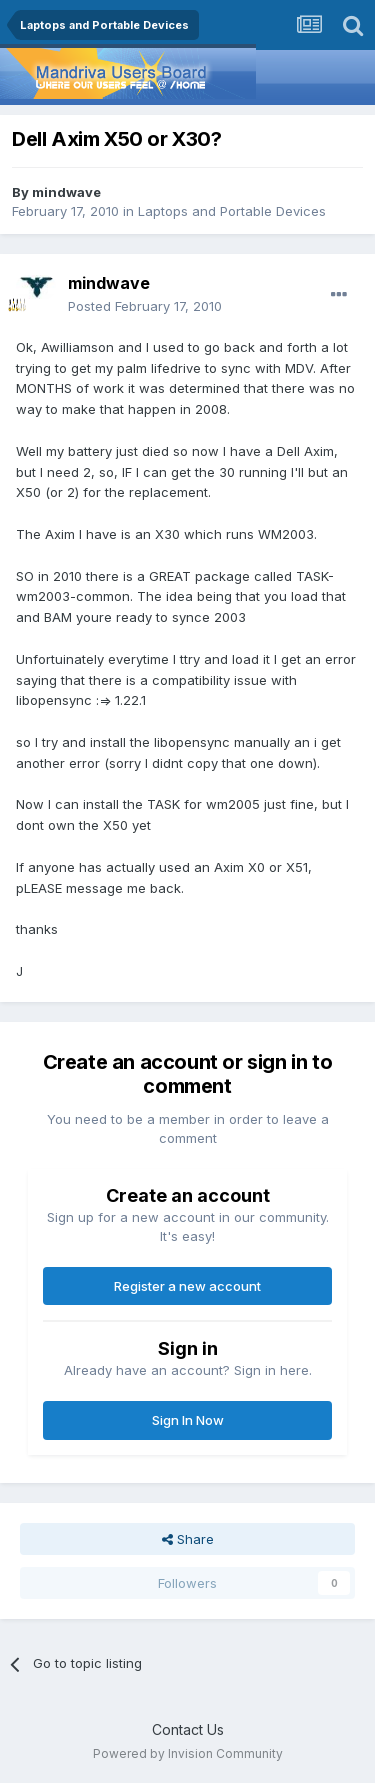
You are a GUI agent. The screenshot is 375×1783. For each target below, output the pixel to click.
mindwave (66, 192)
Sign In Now (188, 1420)
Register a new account (187, 1286)
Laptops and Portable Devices (232, 211)
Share (188, 1539)
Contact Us (188, 1729)
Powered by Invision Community (188, 1753)
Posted (145, 306)
